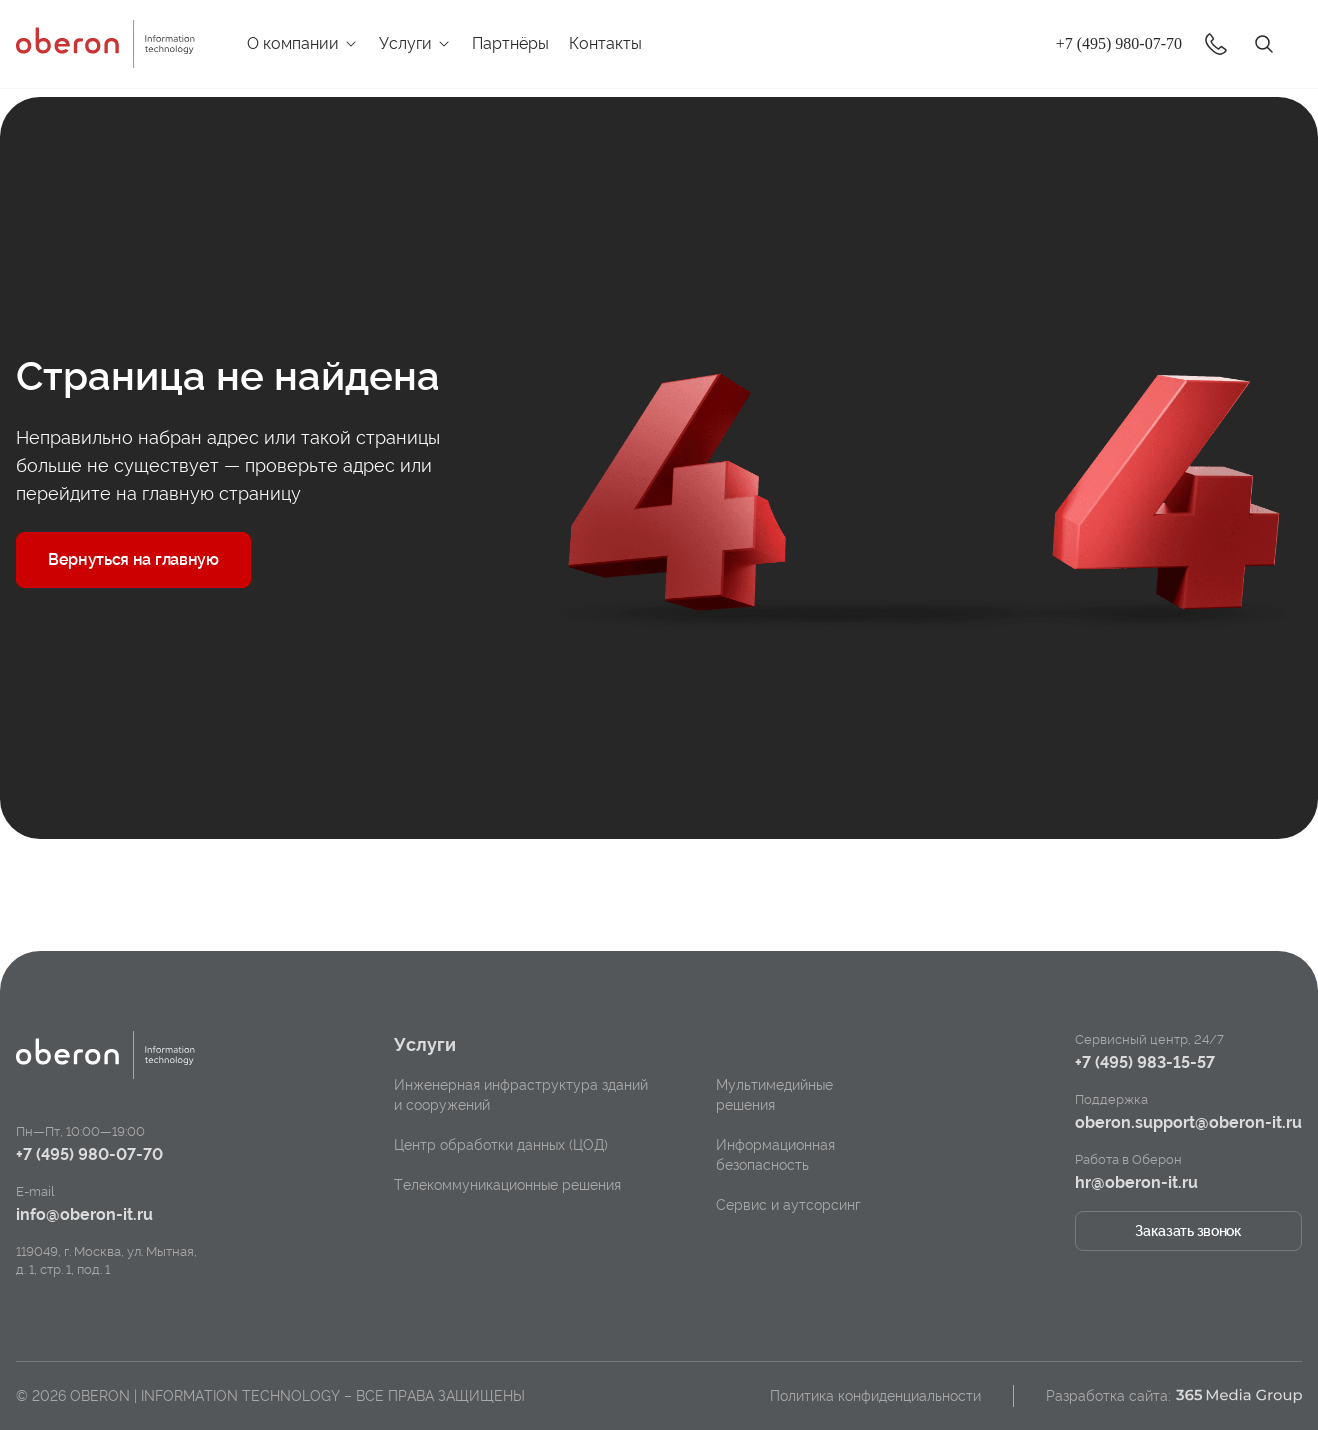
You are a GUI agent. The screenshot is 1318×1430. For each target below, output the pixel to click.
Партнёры (510, 43)
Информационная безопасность (775, 1155)
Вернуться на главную (133, 559)
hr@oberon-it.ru (1136, 1182)
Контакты (605, 43)
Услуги (415, 43)
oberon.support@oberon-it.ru (1188, 1122)
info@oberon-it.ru (84, 1214)
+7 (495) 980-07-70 (1119, 43)
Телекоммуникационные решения (507, 1185)
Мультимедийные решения (774, 1095)
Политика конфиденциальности (875, 1396)
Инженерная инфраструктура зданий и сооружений (521, 1095)
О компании (303, 43)
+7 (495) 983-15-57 (1145, 1062)
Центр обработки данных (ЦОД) (501, 1145)
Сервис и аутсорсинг (788, 1205)
